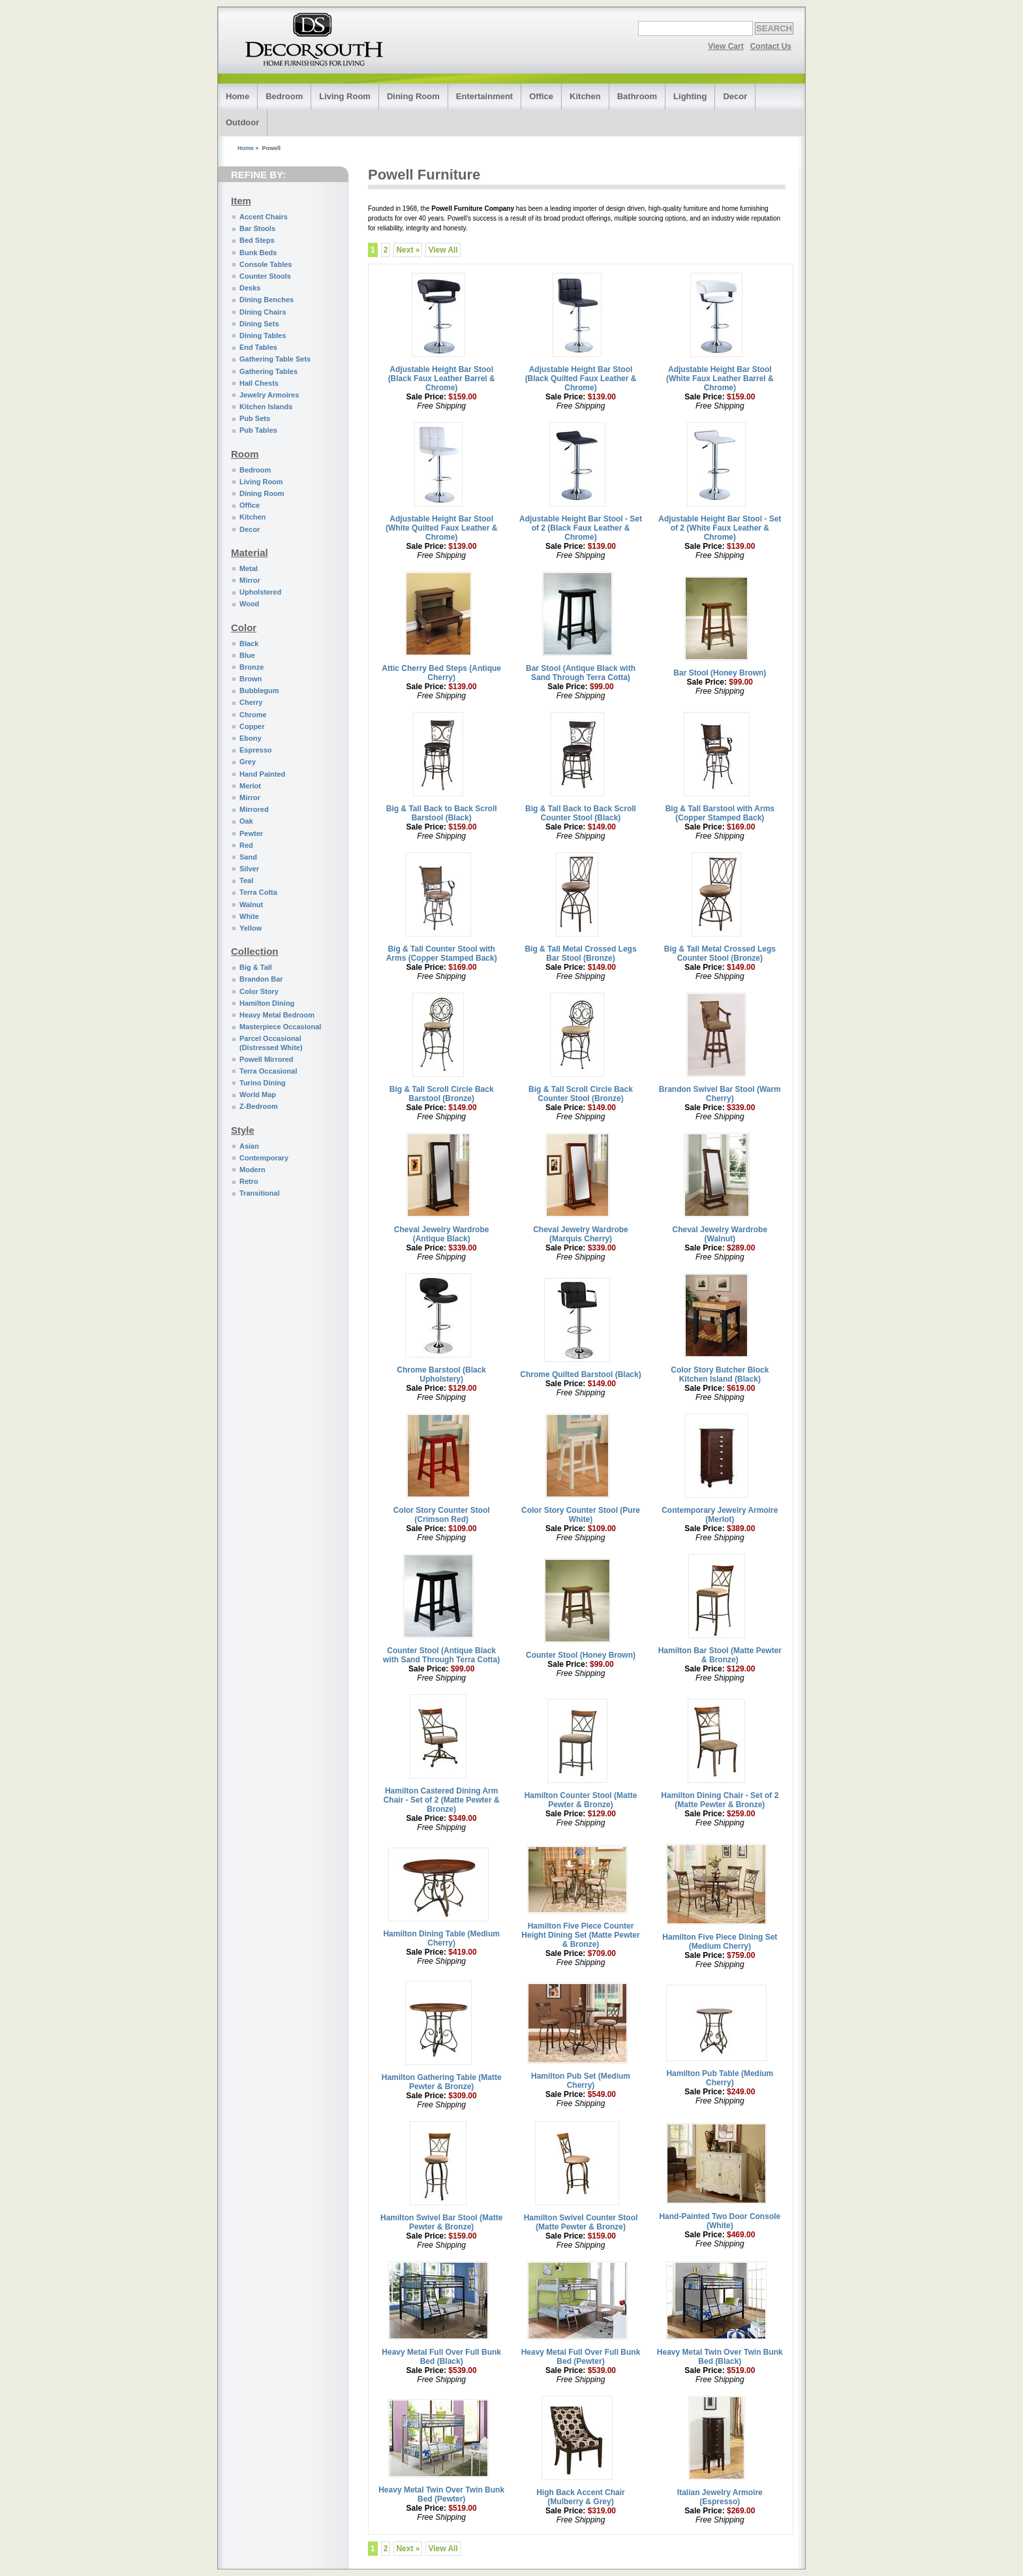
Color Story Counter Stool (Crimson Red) (441, 1515)
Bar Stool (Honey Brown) (719, 672)
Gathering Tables (268, 371)
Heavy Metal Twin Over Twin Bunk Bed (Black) (720, 2357)
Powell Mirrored (266, 1059)
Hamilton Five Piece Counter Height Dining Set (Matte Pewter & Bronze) (580, 1935)
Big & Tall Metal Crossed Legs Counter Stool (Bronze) (720, 953)
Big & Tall (255, 967)
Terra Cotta (258, 892)
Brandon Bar (261, 979)
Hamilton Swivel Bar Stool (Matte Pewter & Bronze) (441, 2222)
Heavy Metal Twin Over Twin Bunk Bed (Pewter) (441, 2494)
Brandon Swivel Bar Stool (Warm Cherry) (720, 1094)
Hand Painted (262, 774)
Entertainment (484, 96)
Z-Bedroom (258, 1106)
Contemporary (263, 1158)
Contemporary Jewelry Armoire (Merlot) (720, 1515)
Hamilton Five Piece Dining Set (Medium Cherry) (719, 1941)
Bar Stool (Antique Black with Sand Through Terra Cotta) (580, 673)
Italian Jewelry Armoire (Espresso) (720, 2497)
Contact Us (770, 46)
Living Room (345, 96)
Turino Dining (262, 1083)
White (249, 916)
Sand (248, 857)
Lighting (690, 96)
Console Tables (265, 264)
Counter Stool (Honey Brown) (580, 1655)
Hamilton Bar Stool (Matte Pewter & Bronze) (720, 1655)
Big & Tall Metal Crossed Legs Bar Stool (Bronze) (580, 953)
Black (248, 643)
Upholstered (260, 592)
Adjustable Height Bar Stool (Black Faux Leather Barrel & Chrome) (441, 378)
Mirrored (254, 809)
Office (541, 96)
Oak (246, 821)
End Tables (258, 347)
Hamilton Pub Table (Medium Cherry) (719, 2078)
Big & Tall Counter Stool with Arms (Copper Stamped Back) (441, 953)
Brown (250, 679)
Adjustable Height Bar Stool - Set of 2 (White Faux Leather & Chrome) (719, 528)
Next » (408, 250)
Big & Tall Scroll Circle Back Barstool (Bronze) (441, 1094)
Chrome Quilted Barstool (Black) (580, 1374)
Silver (249, 869)
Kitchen (585, 96)
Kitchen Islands (265, 407)
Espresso (255, 750)
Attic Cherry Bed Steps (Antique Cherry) (441, 673)
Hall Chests (259, 383)
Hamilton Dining (266, 1003)
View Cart (725, 46)
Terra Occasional (268, 1071)
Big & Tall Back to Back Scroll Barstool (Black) (441, 813)
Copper (252, 726)
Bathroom (637, 96)
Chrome (253, 715)
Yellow (250, 928)
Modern (252, 1169)
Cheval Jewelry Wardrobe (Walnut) (720, 1234)
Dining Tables (262, 335)
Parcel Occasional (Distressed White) (271, 1042)
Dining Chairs (262, 312)
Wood (249, 604)
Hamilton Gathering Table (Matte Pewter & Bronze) (442, 2082)
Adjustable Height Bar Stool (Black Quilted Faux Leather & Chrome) (581, 378)
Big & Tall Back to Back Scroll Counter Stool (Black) (580, 813)
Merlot (250, 786)
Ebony (250, 738)
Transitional (259, 1193)
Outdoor (242, 122)
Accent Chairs (263, 217)
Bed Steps (257, 240)
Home (237, 96)
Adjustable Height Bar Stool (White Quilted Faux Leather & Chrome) (441, 528)
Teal (246, 880)
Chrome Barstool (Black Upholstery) (441, 1374)
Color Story (259, 991)
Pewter (251, 833)
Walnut (251, 904)
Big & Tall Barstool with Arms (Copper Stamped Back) (719, 813)
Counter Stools (265, 276)
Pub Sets (254, 418)
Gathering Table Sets (275, 359)
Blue (247, 655)
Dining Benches (266, 299)
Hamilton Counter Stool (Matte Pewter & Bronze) (581, 1800)
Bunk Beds (258, 252)
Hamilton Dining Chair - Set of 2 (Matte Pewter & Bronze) (719, 1800)
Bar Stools (257, 228)
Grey (247, 762)
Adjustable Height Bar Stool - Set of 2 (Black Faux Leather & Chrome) (580, 528)
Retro (248, 1181)
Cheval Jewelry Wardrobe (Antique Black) (441, 1234)
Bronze (251, 667)
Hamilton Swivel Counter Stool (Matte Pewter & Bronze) (581, 2222)
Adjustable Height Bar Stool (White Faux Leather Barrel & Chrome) (720, 378)
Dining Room (413, 96)
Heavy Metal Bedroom (276, 1015)
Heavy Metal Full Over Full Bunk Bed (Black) (441, 2357)
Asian (249, 1146)
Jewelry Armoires (269, 395)
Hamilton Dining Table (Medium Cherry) (441, 1938)
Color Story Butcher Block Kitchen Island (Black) (720, 1374)
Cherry (250, 702)
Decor (735, 96)
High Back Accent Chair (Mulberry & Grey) (580, 2497)
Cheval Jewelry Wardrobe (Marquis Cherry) (580, 1234)
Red (246, 845)
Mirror (249, 580)
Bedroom (284, 96)
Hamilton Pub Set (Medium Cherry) (580, 2081)
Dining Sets (259, 324)
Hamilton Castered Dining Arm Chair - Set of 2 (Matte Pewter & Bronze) (442, 1800)
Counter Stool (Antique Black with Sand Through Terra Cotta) (441, 1655)
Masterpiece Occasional (280, 1027)
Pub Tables (258, 430)
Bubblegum (259, 690)
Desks (249, 288)
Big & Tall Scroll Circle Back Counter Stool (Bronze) (580, 1094)
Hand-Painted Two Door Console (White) (719, 2221)
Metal (248, 568)
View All (442, 250)
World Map (257, 1094)
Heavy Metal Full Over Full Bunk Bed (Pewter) (581, 2357)
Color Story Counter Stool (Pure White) (580, 1515)
